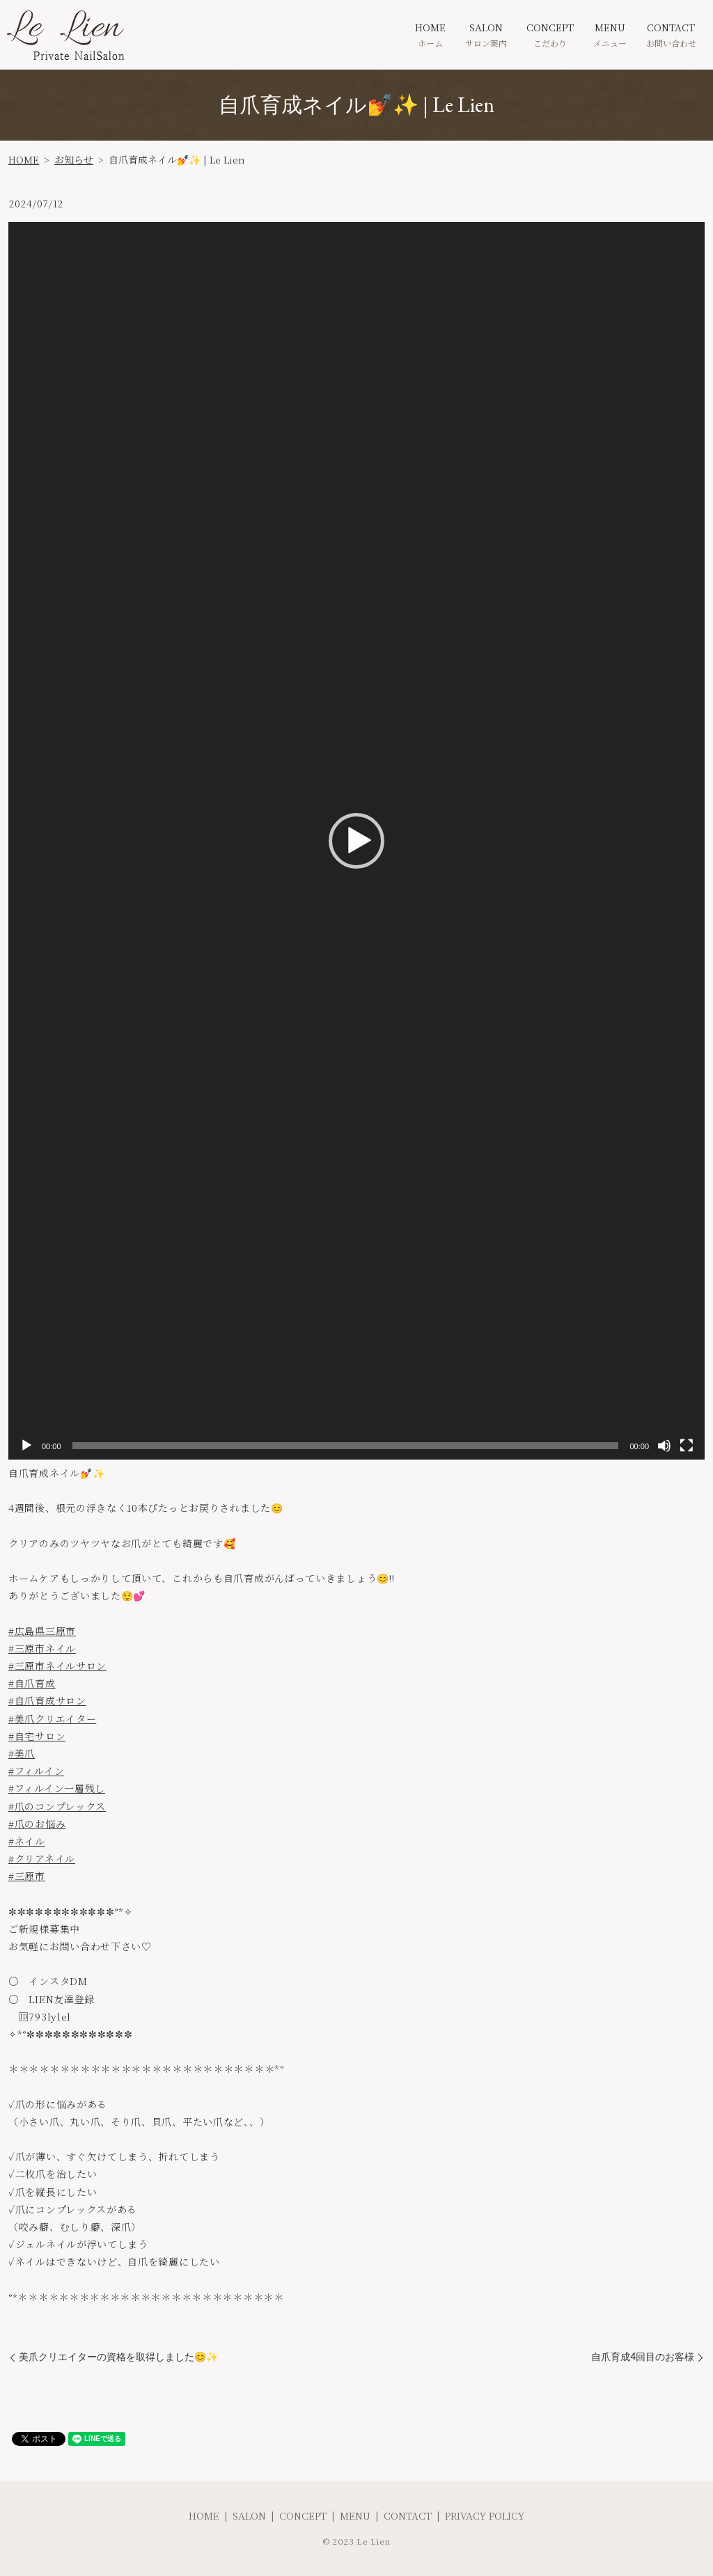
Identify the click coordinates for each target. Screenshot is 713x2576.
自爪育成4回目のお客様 (642, 2356)
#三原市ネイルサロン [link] (57, 1666)
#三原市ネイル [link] (42, 1648)
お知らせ (73, 159)
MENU (610, 34)
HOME (430, 34)
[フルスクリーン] (687, 1446)
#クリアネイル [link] (41, 1858)
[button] (356, 841)
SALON (486, 34)
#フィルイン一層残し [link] (56, 1788)
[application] (356, 841)
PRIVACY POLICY (484, 2515)
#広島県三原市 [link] (42, 1631)
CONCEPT (550, 34)
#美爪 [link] (21, 1753)
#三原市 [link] (26, 1876)
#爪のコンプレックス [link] (57, 1806)
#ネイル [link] (26, 1841)
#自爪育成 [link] (32, 1683)
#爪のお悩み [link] (36, 1824)
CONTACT (671, 34)
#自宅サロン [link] (36, 1736)
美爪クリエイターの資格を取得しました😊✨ (118, 2356)
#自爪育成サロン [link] (47, 1700)
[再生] (26, 1446)
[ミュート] (664, 1446)
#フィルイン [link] (36, 1771)
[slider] (345, 1445)
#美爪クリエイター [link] (52, 1718)
